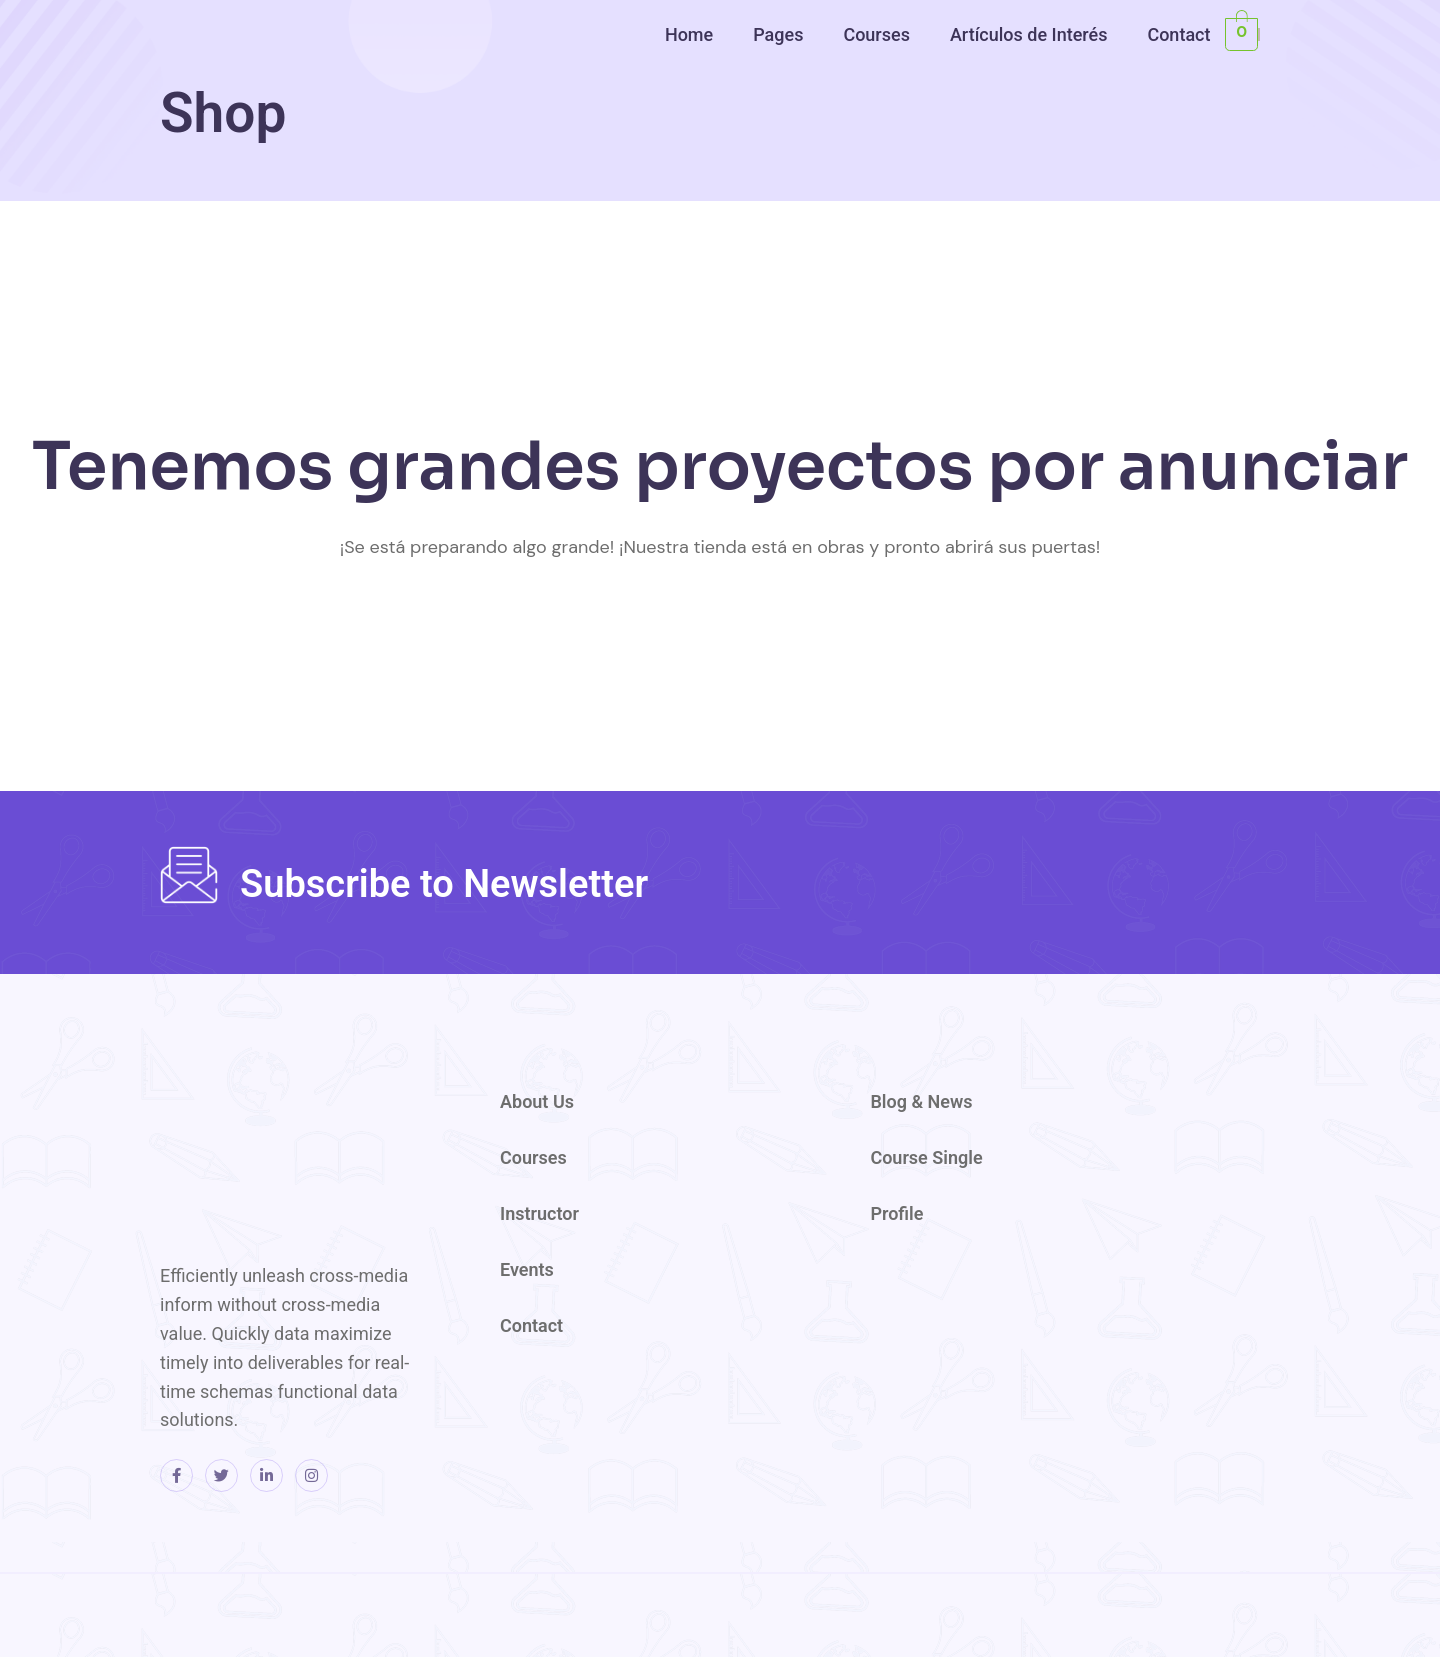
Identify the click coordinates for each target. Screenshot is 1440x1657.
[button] (694, 34)
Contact (1178, 34)
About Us (537, 1101)
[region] (1180, 157)
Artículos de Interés (1029, 34)
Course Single (926, 1157)
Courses (876, 34)
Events (527, 1269)
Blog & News (921, 1101)
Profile (896, 1213)
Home (689, 34)
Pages (778, 34)
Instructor (539, 1213)
